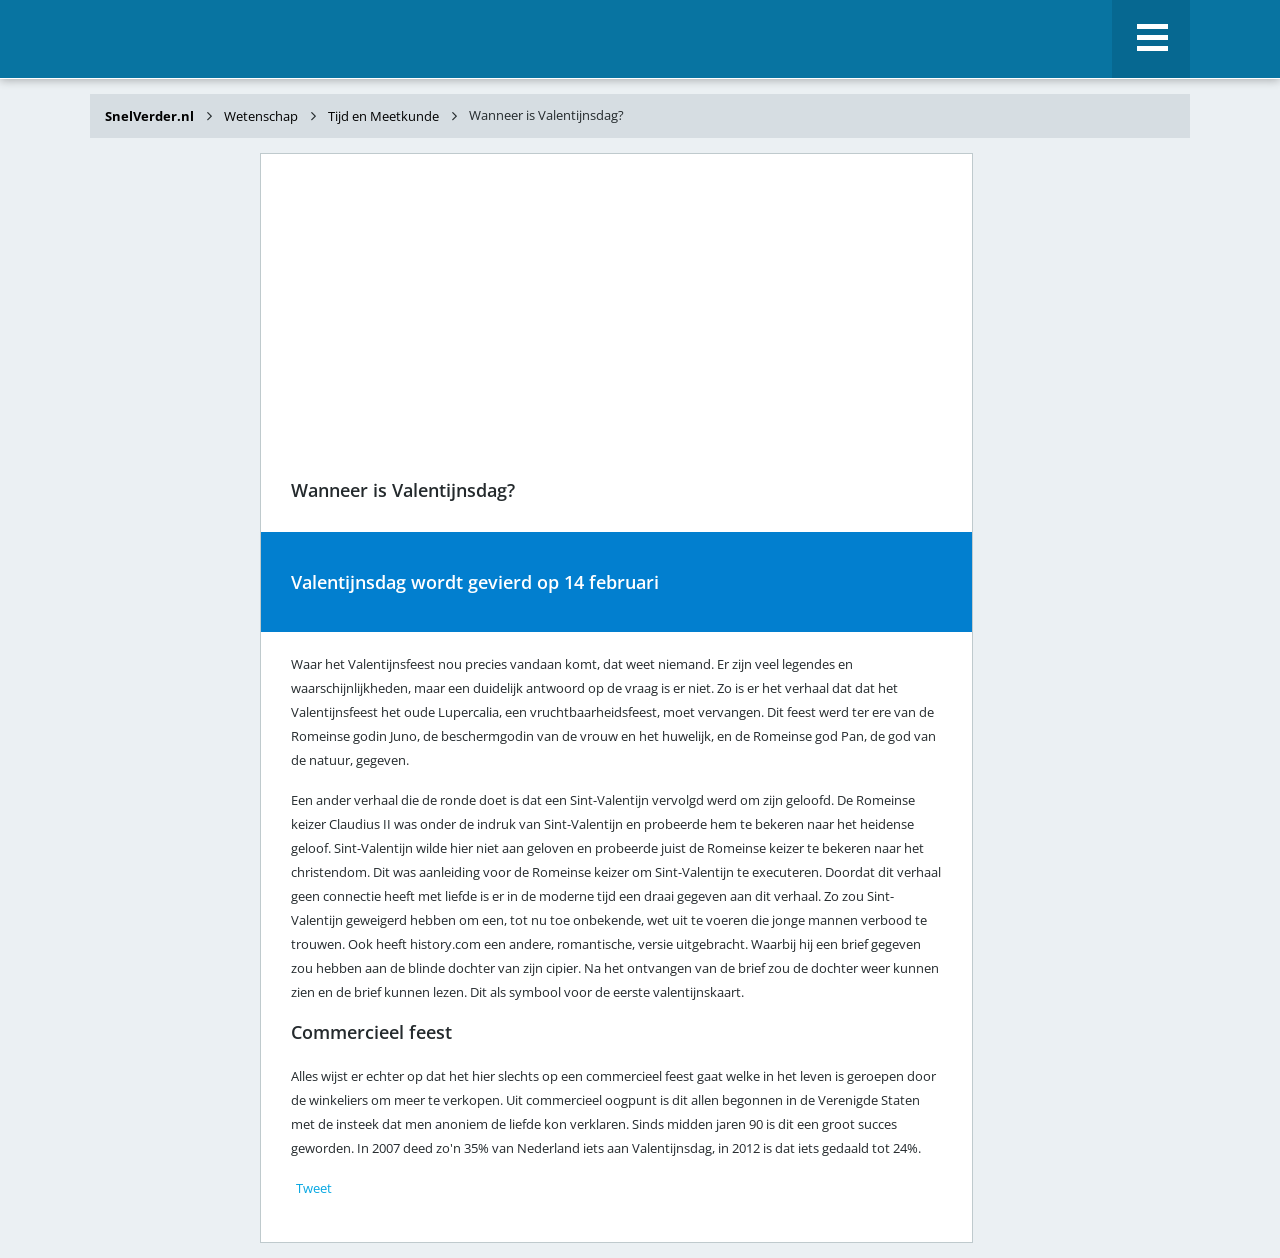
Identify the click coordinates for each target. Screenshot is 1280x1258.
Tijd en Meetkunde (383, 116)
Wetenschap (261, 116)
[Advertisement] (170, 468)
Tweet (314, 1188)
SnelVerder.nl (151, 116)
